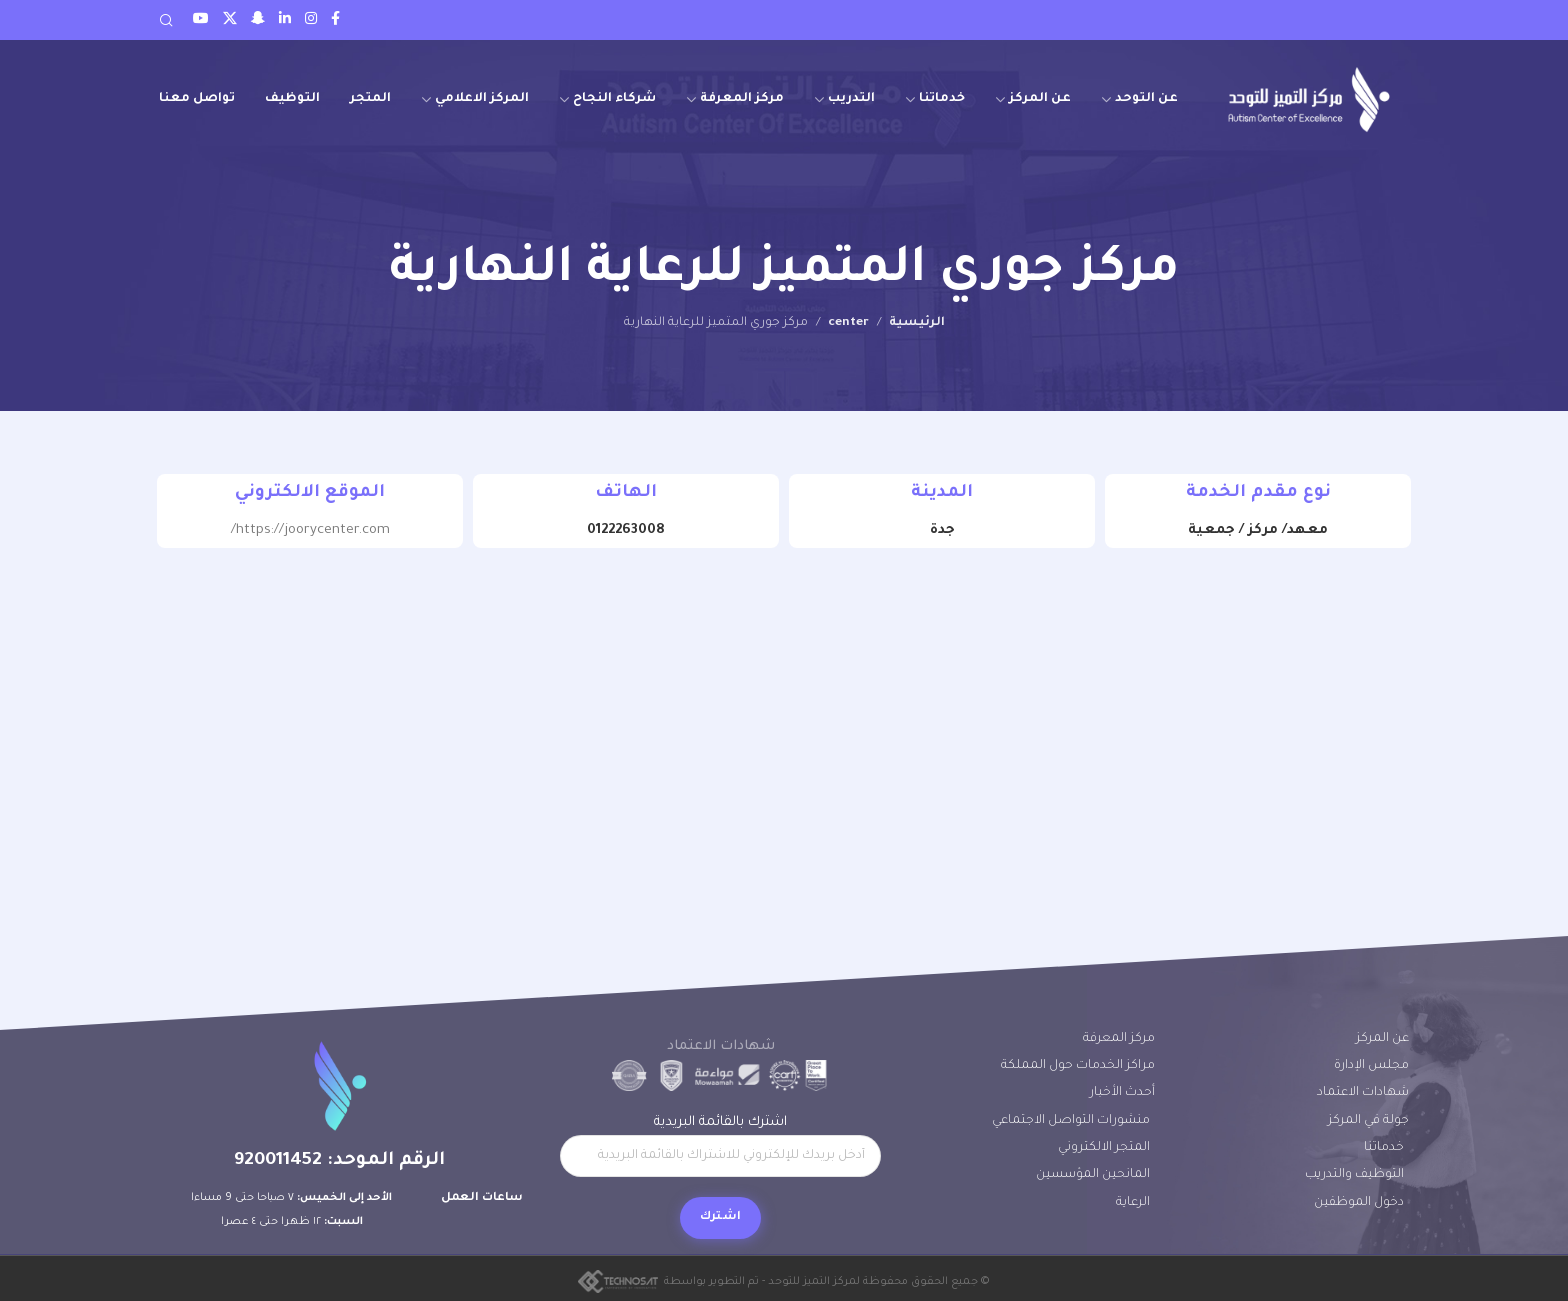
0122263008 (626, 530)
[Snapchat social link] (258, 20)
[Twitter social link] (230, 20)
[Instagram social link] (311, 20)
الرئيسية (917, 323)
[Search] (166, 20)
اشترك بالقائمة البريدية (720, 1146)
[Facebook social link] (335, 20)
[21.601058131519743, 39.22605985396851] (784, 721)
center (848, 323)
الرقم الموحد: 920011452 (339, 1161)
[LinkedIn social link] (285, 20)
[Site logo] (1309, 99)
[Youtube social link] (201, 20)
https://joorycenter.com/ (310, 530)
